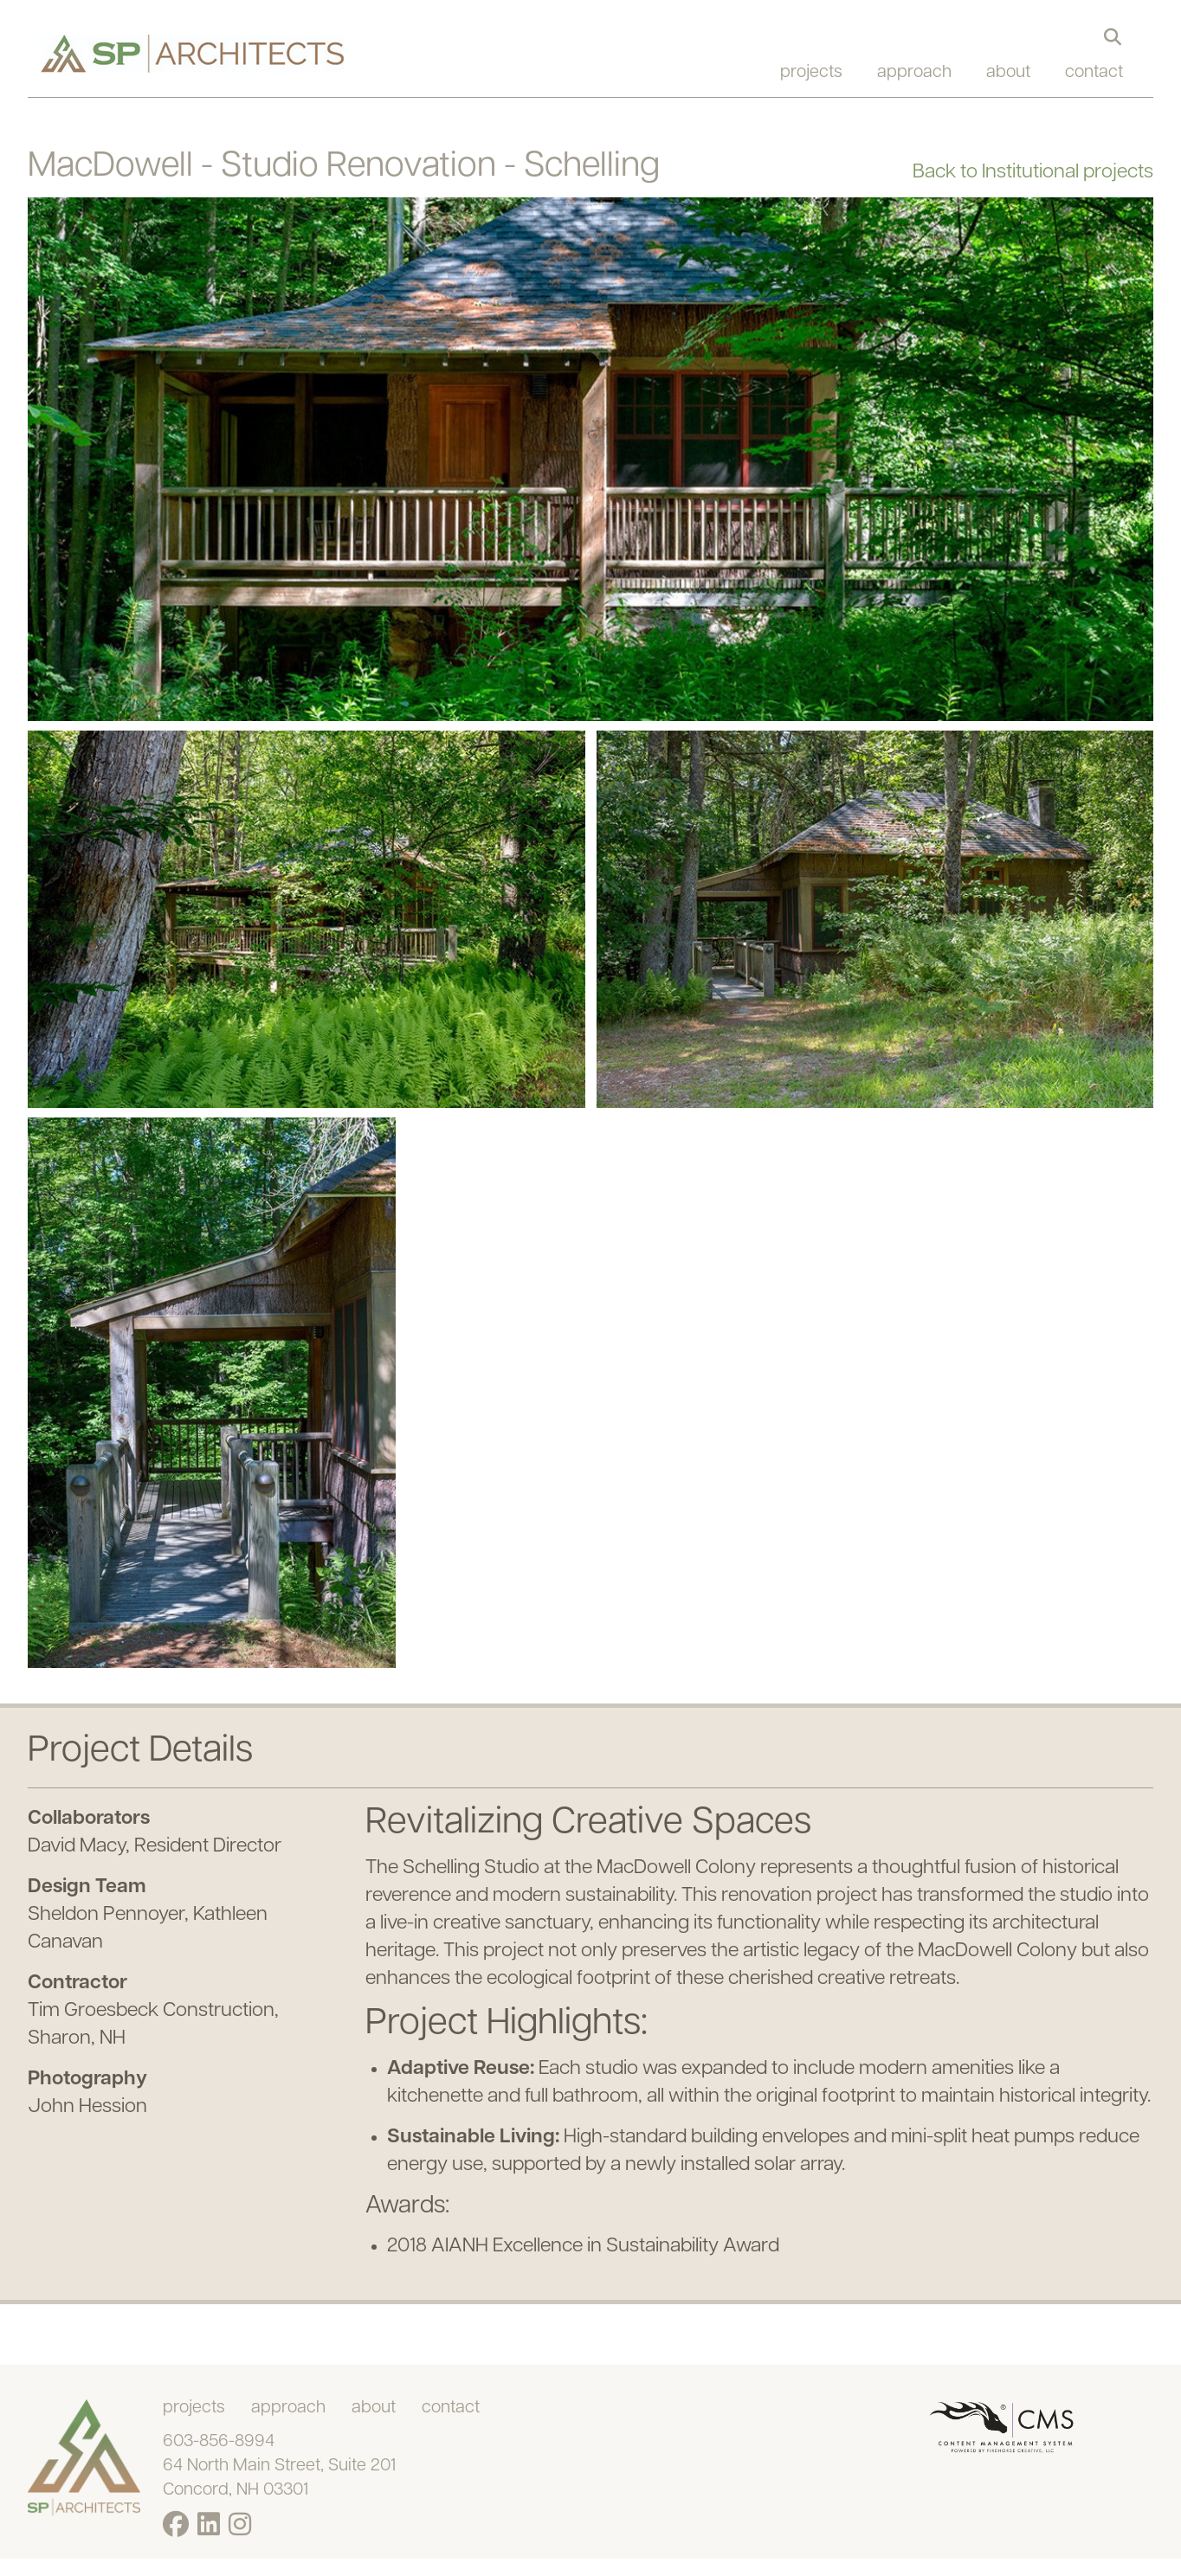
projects (811, 72)
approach (914, 72)
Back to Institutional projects (1033, 173)
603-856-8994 (218, 2441)
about (1008, 72)
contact (1094, 72)
